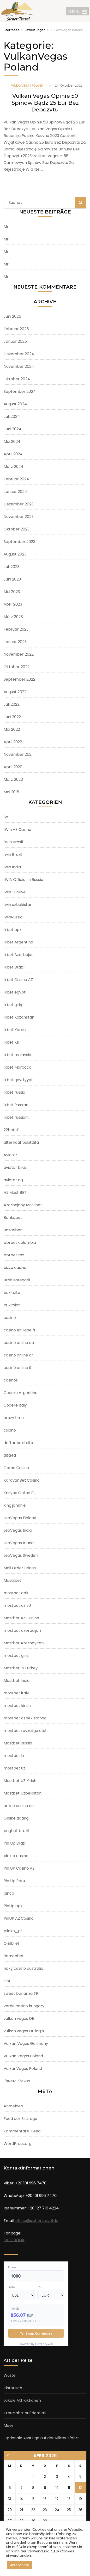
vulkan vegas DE (19, 2018)
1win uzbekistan (18, 904)
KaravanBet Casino (22, 1480)
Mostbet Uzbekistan (23, 1793)
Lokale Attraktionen (22, 2400)
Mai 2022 (12, 729)
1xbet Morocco (17, 1067)
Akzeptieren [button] (19, 2565)
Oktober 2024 (17, 379)
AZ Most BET (15, 1192)
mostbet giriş (16, 1655)
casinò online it (17, 1367)
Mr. (6, 226)
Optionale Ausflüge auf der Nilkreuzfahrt (41, 2438)
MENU (77, 11)
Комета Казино (17, 2081)
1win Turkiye (15, 892)
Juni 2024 (12, 429)
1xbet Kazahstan (19, 1017)
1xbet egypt (15, 992)
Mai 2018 (11, 792)
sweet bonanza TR (21, 1993)
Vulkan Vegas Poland (23, 2056)
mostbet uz (14, 1768)
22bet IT (11, 1130)
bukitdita (12, 1292)
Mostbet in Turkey (21, 1668)
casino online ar (18, 1355)
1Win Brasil (13, 842)
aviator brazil (16, 1167)
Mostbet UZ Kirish (20, 1780)
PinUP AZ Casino (19, 1918)
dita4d (10, 1455)
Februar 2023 (16, 629)
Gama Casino (16, 1468)
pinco (9, 1893)
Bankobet (13, 1217)
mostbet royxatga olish (26, 1730)
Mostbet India (17, 1680)
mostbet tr (14, 1755)
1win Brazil (13, 854)
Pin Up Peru (14, 1881)
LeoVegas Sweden (21, 1555)
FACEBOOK (14, 2240)
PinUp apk (13, 1906)
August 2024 (15, 404)
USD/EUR (14, 2342)
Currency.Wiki (55, 2342)
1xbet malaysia (17, 1055)
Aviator (10, 1155)
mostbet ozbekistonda (25, 1718)
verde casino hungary (24, 2006)
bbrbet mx (14, 1255)
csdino (10, 1430)
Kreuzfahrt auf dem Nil (25, 2413)
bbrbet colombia (20, 1242)
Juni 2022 (12, 717)
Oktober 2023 (17, 529)
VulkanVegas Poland (27, 86)
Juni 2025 (12, 316)
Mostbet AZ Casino (21, 1618)
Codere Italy (15, 1405)
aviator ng (13, 1180)
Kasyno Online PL (19, 1493)
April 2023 (13, 604)
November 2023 (19, 516)
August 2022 (15, 692)
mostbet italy (16, 1693)
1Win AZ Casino (17, 829)
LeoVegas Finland (20, 1518)
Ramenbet (14, 1956)
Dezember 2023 (19, 504)
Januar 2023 (15, 642)
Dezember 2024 (19, 354)
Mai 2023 (12, 591)
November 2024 (19, 366)
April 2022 (13, 742)
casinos (11, 1380)
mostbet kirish (17, 1705)
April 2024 (13, 454)
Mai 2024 (12, 441)
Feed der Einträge (20, 2118)
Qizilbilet (11, 1943)
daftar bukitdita (18, 1443)
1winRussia (13, 917)
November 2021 (18, 754)
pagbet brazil (16, 1831)
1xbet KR (11, 1042)
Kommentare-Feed (22, 2131)
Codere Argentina (20, 1392)
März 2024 (13, 466)
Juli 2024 (12, 416)
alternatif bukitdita (21, 1142)
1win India (12, 867)
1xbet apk (13, 929)
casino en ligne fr (20, 1330)
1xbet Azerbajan (19, 954)
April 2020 (13, 767)
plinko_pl (13, 1931)
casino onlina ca (19, 1342)
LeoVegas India (18, 1530)
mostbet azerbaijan (22, 1630)
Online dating (16, 1818)
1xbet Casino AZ (18, 979)
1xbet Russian (16, 1105)
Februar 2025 (16, 329)
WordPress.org (17, 2143)
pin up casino (16, 1856)
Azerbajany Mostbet (23, 1205)
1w (6, 817)
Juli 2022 (11, 704)
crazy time (14, 1417)
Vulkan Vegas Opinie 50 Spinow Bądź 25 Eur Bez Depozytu (45, 102)
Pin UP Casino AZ (19, 1868)
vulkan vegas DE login (24, 2031)
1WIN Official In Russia (23, 879)
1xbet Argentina (18, 942)
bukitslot (12, 1305)
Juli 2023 (11, 566)
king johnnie (15, 1505)
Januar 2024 (15, 491)
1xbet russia (14, 1092)
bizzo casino (15, 1267)
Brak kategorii (17, 1280)
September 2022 (19, 679)
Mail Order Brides (20, 1568)
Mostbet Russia (18, 1743)
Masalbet (12, 1580)
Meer (8, 2425)
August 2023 (15, 554)
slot (7, 1981)
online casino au (19, 1805)
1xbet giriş (13, 1004)
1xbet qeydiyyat (18, 1080)
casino (10, 1317)
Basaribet (13, 1230)
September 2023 (19, 541)
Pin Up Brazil (15, 1843)
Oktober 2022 (17, 667)
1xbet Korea (15, 1030)
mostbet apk (16, 1593)
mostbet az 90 (17, 1605)
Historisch (13, 2388)
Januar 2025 (15, 341)
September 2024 (20, 391)
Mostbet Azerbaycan (24, 1643)
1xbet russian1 (16, 1117)
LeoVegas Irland (19, 1543)
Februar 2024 (16, 479)
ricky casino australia (23, 1968)
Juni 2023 (12, 579)
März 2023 (13, 617)
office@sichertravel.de (36, 2220)
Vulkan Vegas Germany (26, 2043)
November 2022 (19, 654)
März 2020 (13, 779)
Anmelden (13, 2106)
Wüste (10, 2375)
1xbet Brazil (14, 967)
